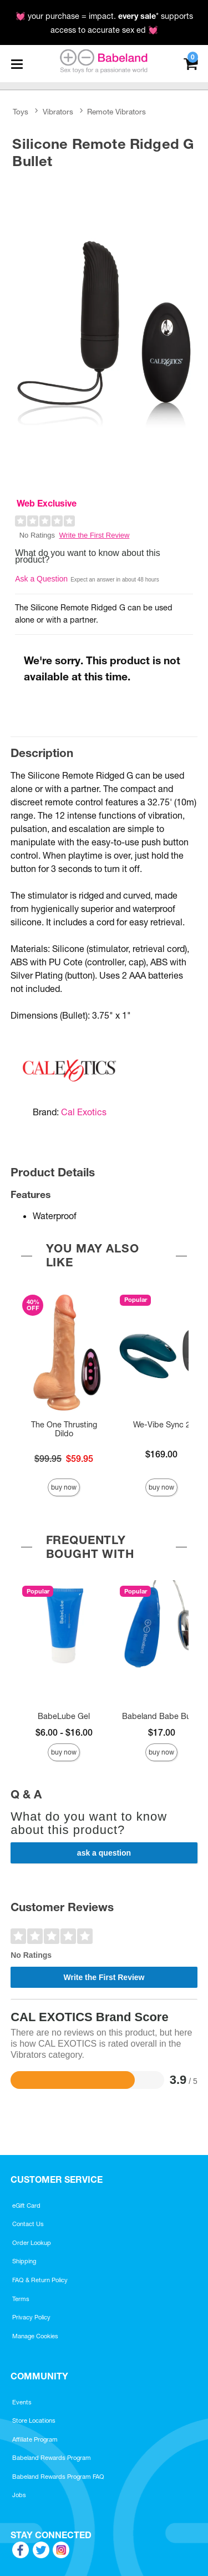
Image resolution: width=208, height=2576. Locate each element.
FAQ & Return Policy (40, 2280)
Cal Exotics (83, 1111)
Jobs (19, 2495)
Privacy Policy (31, 2317)
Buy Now (64, 1487)
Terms (20, 2299)
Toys (20, 111)
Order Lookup (31, 2243)
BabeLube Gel (64, 1716)
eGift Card (26, 2205)
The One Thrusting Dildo (64, 1429)
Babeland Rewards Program (51, 2458)
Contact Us (28, 2224)
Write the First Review (94, 535)
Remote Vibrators (116, 111)
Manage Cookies (35, 2336)
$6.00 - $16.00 (64, 1732)
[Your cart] (190, 62)
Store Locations (33, 2420)
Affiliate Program (35, 2439)
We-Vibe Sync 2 (161, 1425)
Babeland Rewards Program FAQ (58, 2476)
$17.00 (161, 1732)
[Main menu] (16, 63)
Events (22, 2402)
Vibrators (58, 111)
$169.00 (161, 1454)
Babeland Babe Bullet (161, 1716)
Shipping (24, 2261)
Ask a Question (41, 578)
